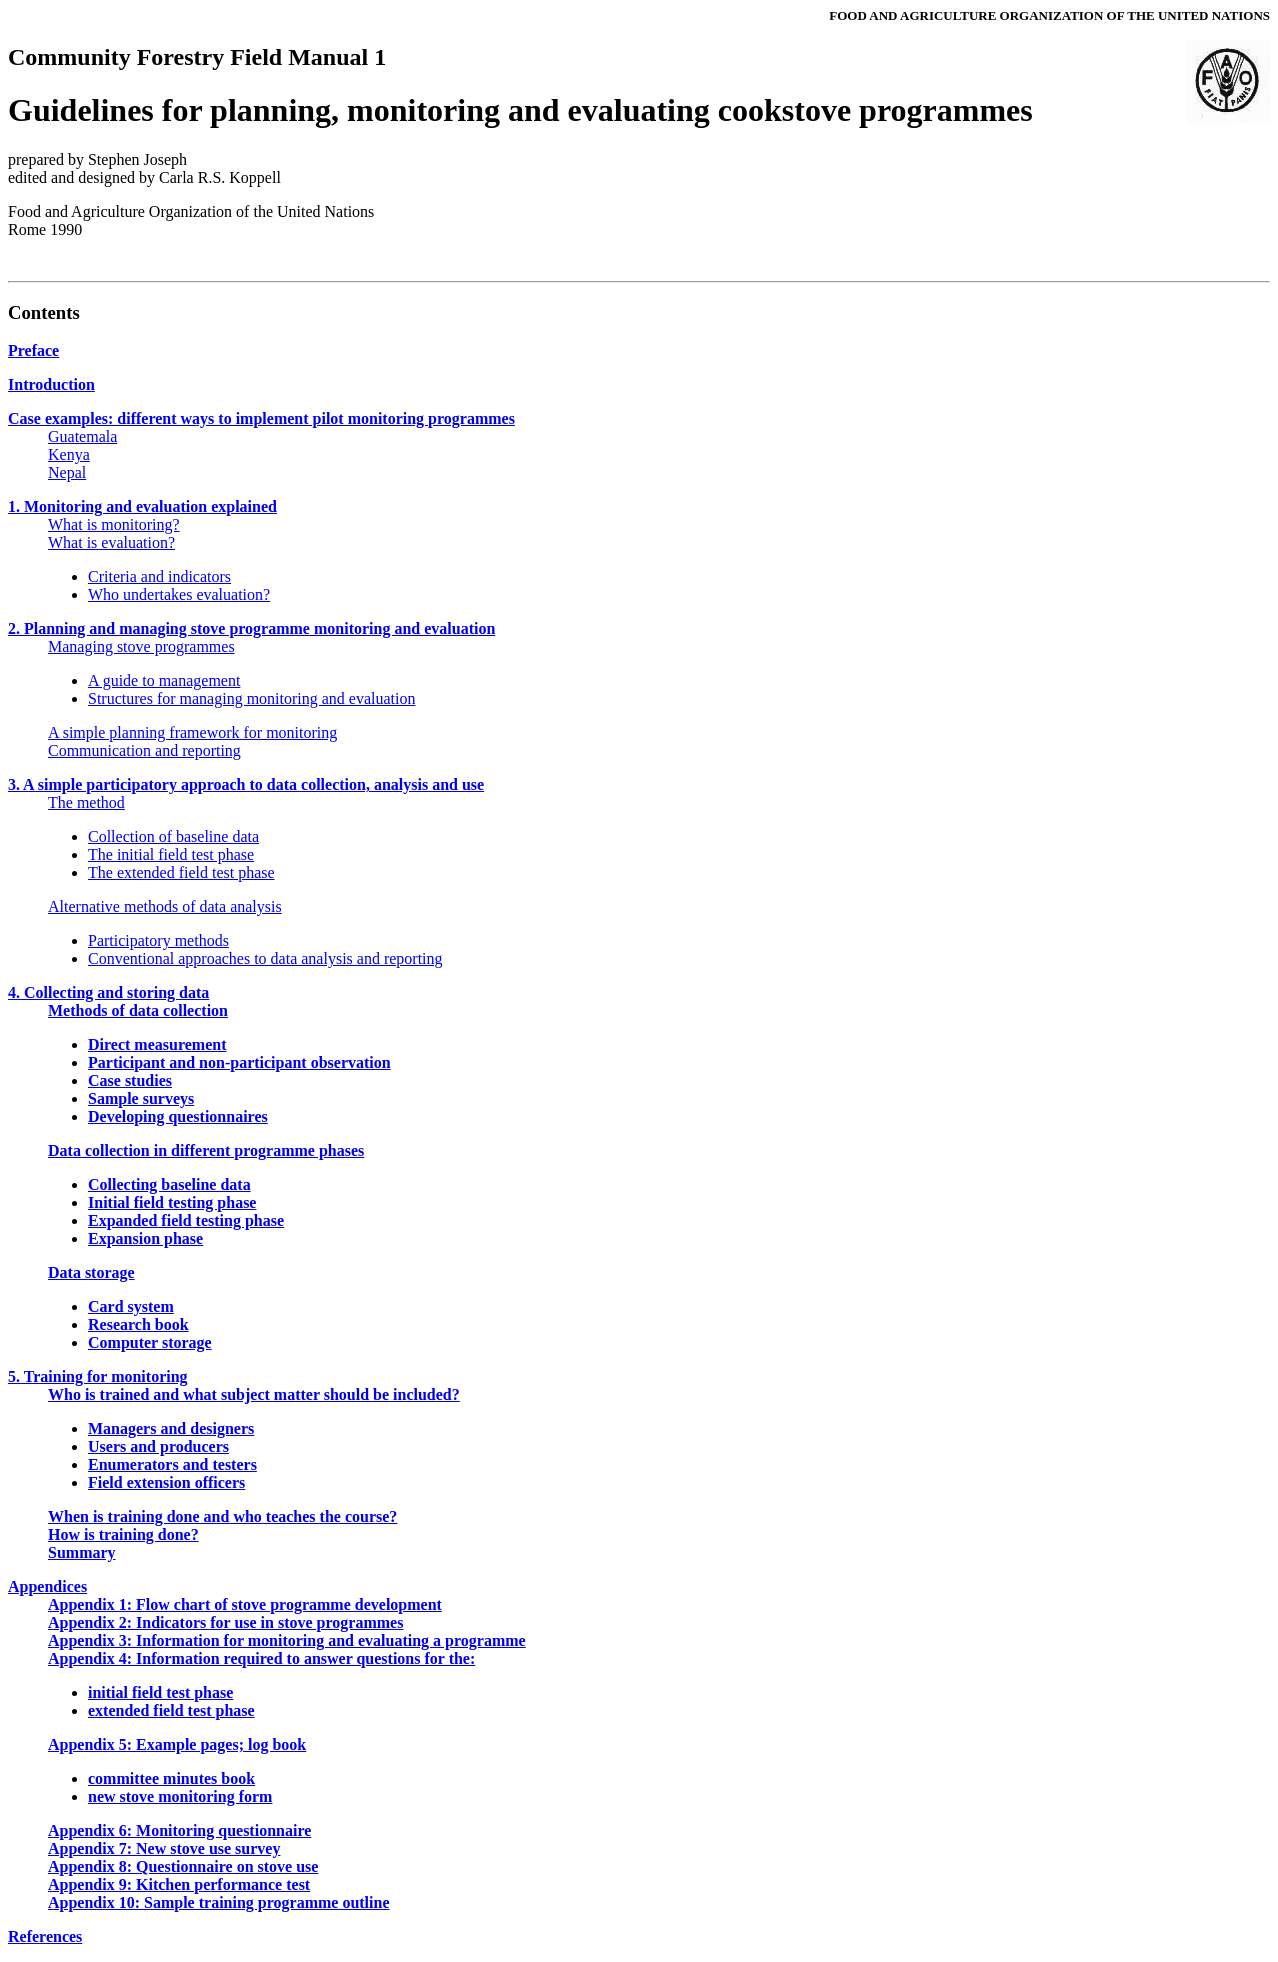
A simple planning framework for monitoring (192, 732)
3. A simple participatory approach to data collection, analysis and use (246, 784)
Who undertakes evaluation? (179, 594)
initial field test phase (160, 1692)
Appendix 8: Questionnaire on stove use (183, 1866)
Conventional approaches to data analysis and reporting (265, 958)
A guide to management (164, 680)
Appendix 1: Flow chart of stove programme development (245, 1604)
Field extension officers (166, 1482)
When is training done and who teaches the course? (222, 1516)
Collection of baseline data (173, 836)
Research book (138, 1324)
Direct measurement (157, 1044)
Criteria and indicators (159, 576)
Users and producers (158, 1446)
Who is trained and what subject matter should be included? (254, 1394)
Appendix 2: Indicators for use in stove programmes (225, 1622)
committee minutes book (171, 1778)
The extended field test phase (181, 872)
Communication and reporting (144, 750)
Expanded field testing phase (186, 1220)
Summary (82, 1552)
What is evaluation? (111, 542)
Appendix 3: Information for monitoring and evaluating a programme (287, 1640)
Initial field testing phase (172, 1202)
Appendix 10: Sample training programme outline (219, 1902)
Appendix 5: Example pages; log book (177, 1744)
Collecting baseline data (169, 1184)
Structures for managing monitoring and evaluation (251, 698)
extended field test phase (171, 1710)
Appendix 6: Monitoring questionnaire (179, 1830)
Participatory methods (158, 940)
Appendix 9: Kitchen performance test (179, 1884)
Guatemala (82, 436)
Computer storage (150, 1342)
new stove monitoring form (180, 1796)
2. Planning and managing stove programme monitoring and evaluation (251, 628)
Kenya (69, 454)
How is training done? (123, 1534)
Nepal (67, 472)
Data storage (91, 1272)
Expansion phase (145, 1238)
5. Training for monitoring (98, 1376)
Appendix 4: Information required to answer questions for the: (261, 1658)
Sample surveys (141, 1098)
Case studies (130, 1080)
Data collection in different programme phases (206, 1150)
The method (86, 802)
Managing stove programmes (141, 646)
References (45, 1936)
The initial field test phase (171, 854)
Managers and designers (171, 1428)
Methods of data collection (138, 1010)
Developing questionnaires (178, 1116)
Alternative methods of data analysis (165, 906)
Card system (131, 1306)
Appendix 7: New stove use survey (164, 1848)
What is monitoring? (114, 524)
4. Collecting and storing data (108, 992)
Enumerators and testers (172, 1464)
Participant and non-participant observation (239, 1062)
